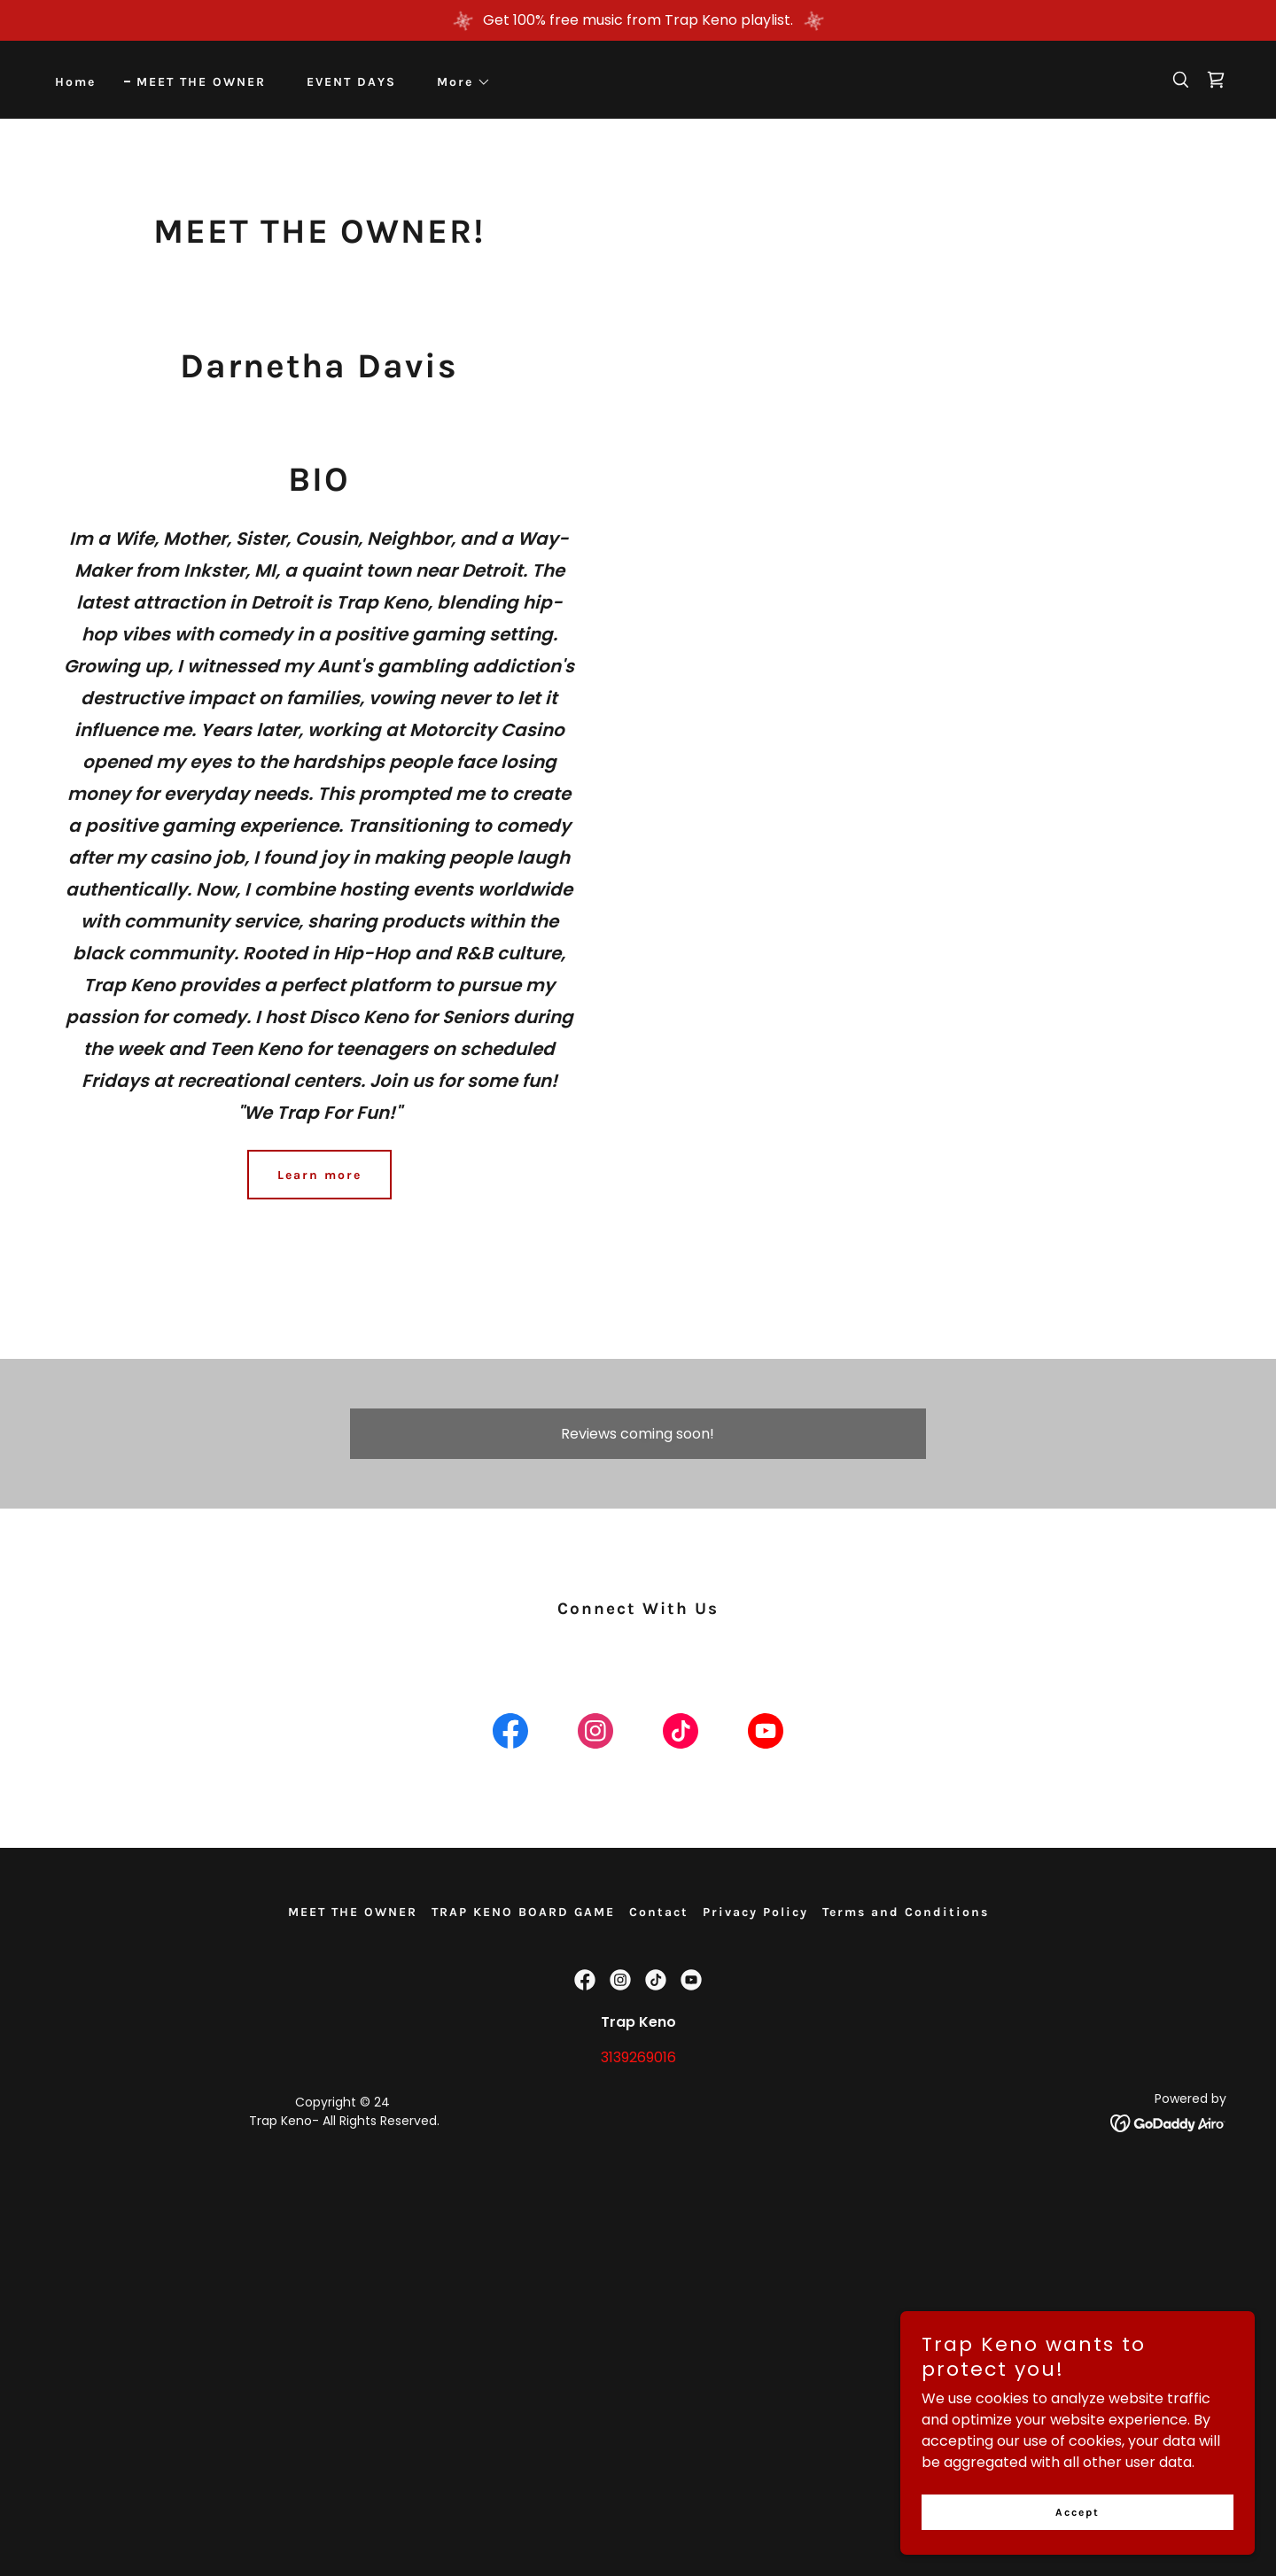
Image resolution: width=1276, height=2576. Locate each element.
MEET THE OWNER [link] (201, 81)
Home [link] (75, 81)
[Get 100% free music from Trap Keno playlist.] (638, 20)
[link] (1215, 79)
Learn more (319, 1175)
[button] (457, 82)
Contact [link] (659, 1912)
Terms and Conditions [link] (905, 1912)
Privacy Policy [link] (755, 1912)
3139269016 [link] (638, 2057)
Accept (1077, 2512)
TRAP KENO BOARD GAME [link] (523, 1912)
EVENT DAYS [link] (351, 81)
